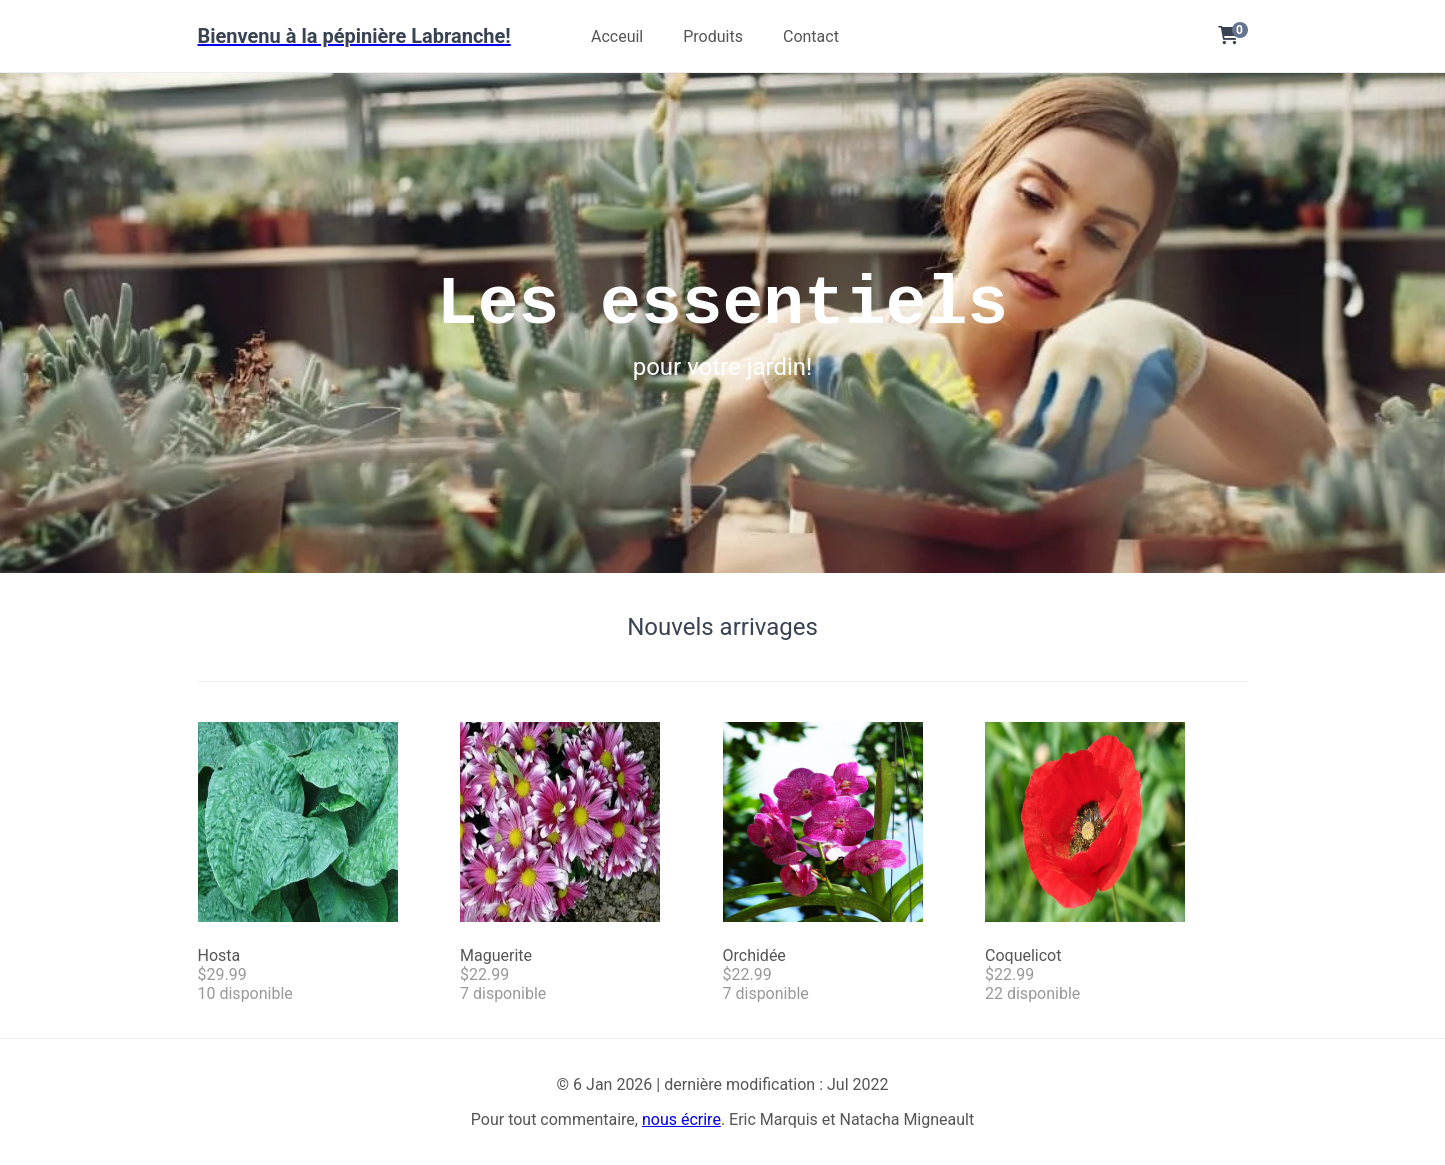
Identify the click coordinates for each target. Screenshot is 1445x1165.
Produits (713, 36)
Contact (811, 36)
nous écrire (681, 1119)
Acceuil (617, 36)
